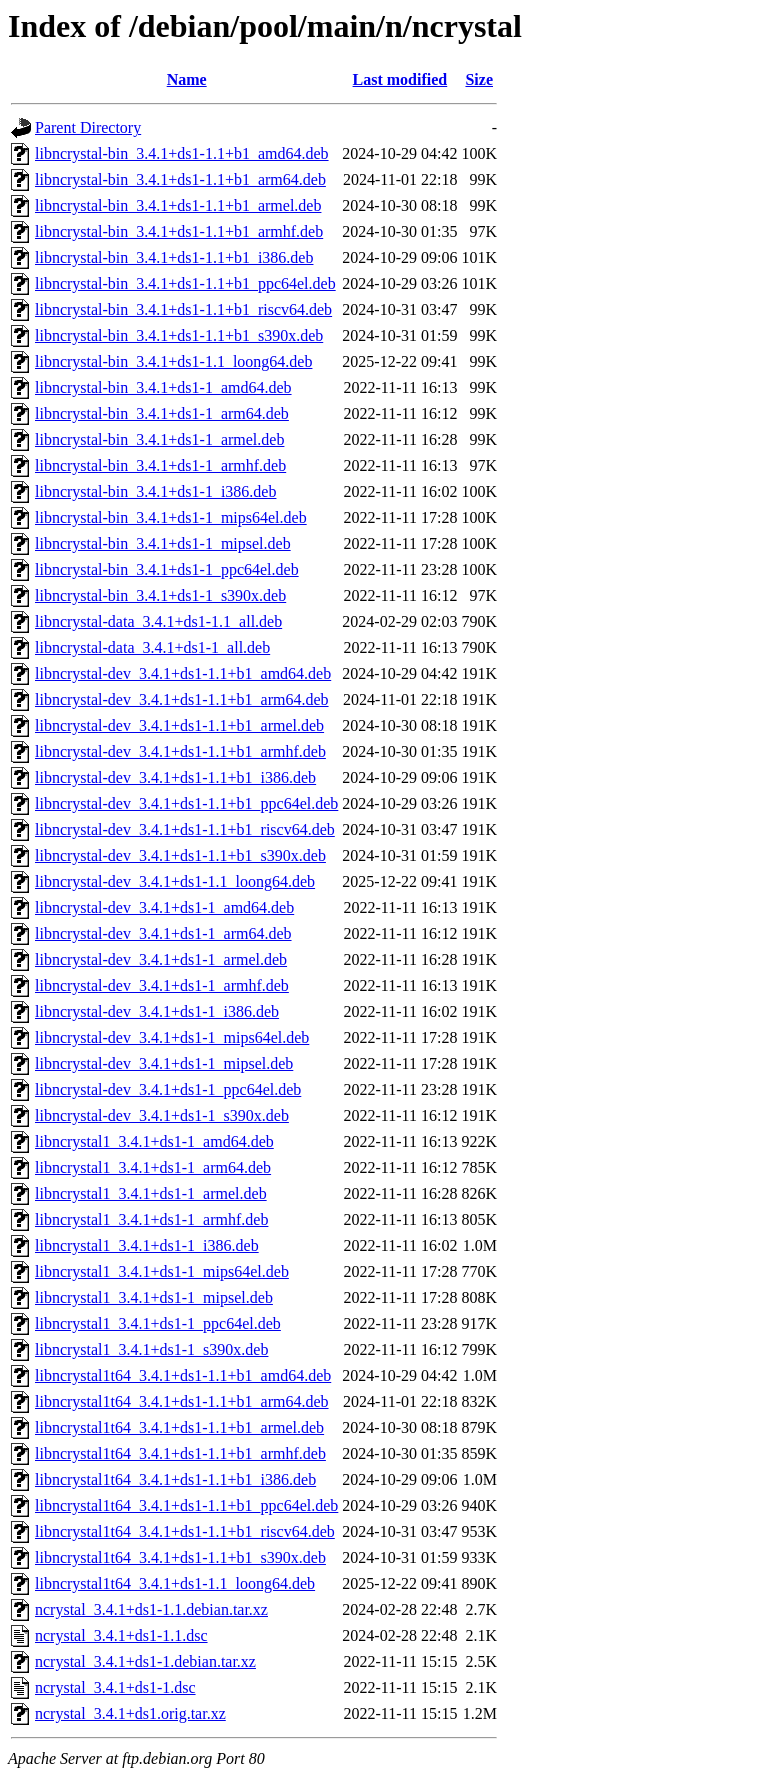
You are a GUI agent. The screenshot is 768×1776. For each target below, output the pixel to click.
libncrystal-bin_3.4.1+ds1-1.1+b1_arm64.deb (180, 179)
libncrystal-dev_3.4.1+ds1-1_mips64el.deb (172, 1037)
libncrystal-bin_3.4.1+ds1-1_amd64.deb (163, 387)
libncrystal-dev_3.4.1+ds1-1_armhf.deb (162, 985)
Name (187, 79)
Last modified (400, 79)
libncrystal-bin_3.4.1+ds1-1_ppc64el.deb (167, 569)
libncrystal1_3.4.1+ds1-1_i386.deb (147, 1245)
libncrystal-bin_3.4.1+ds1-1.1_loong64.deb (173, 361)
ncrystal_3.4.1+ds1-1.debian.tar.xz (145, 1661)
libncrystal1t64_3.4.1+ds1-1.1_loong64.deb (175, 1583)
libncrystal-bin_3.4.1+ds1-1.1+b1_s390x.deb (179, 335)
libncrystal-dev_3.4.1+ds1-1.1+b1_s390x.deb (180, 855)
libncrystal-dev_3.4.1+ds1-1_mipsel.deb (164, 1063)
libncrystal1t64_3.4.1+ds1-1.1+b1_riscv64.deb (185, 1531)
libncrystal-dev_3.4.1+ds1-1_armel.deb (161, 959)
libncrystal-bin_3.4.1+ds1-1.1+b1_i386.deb (174, 257)
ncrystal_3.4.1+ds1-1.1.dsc (121, 1635)
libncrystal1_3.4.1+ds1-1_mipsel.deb (154, 1297)
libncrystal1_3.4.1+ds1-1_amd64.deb (154, 1141)
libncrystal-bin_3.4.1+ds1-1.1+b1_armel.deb (178, 205)
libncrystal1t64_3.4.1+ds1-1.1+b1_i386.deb (175, 1479)
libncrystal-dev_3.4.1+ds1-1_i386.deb (157, 1011)
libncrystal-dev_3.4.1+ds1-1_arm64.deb (163, 933)
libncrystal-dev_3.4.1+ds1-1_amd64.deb (164, 907)
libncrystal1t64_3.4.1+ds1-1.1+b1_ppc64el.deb (186, 1505)
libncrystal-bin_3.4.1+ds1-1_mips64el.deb (171, 517)
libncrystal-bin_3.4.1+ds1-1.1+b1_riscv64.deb (183, 309)
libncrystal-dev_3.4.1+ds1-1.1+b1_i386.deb (175, 777)
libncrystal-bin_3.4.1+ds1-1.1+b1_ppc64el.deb (185, 283)
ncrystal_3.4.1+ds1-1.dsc (115, 1687)
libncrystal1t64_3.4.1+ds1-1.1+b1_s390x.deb (180, 1557)
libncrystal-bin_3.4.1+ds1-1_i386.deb (155, 491)
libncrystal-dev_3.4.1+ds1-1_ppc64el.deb (168, 1089)
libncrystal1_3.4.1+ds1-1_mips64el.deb (162, 1271)
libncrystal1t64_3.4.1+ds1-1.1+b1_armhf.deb (180, 1453)
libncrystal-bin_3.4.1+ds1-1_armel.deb (159, 439)
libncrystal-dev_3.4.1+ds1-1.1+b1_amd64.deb (183, 673)
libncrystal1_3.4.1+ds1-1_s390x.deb (151, 1349)
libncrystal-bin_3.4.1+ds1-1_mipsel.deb (163, 543)
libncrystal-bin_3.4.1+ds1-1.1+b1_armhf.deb (179, 231)
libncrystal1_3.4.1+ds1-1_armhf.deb (151, 1219)
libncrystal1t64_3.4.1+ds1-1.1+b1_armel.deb (179, 1427)
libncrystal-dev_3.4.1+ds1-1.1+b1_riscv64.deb (185, 829)
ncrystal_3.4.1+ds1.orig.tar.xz (130, 1713)
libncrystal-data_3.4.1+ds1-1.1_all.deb (158, 621)
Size (479, 79)
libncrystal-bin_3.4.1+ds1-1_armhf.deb (160, 465)
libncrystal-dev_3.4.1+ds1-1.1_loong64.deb (175, 881)
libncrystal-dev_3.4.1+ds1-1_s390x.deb (162, 1115)
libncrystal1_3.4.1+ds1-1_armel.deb (151, 1193)
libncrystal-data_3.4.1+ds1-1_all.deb (152, 647)
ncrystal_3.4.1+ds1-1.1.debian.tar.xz (151, 1609)
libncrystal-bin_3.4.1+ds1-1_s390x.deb (160, 595)
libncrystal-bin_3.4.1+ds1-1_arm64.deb (162, 413)
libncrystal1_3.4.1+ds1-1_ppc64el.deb (158, 1323)
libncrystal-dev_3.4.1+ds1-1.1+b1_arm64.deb (182, 699)
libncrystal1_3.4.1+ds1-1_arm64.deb (153, 1167)
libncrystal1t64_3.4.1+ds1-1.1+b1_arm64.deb (182, 1401)
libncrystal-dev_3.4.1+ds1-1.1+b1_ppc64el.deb (186, 803)
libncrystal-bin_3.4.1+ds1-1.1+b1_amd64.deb (182, 153)
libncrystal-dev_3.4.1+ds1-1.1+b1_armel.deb (179, 725)
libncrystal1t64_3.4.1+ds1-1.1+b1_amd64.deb (183, 1375)
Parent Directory (88, 127)
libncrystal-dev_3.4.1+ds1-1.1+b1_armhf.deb (180, 751)
